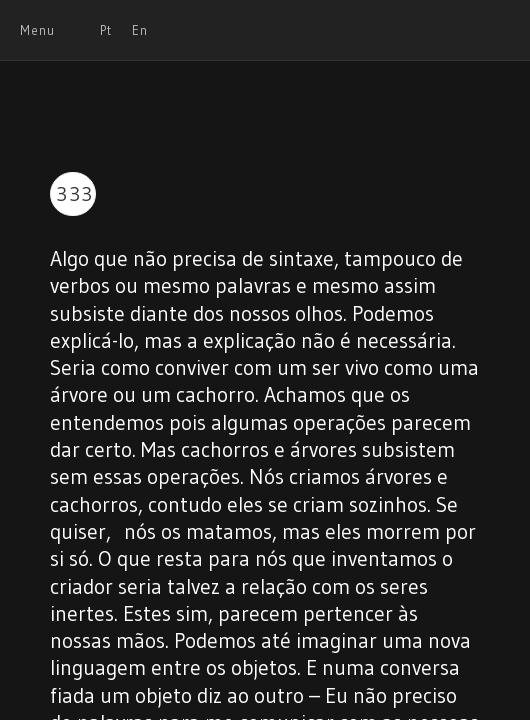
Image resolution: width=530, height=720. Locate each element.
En (140, 30)
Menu (37, 30)
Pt (106, 30)
